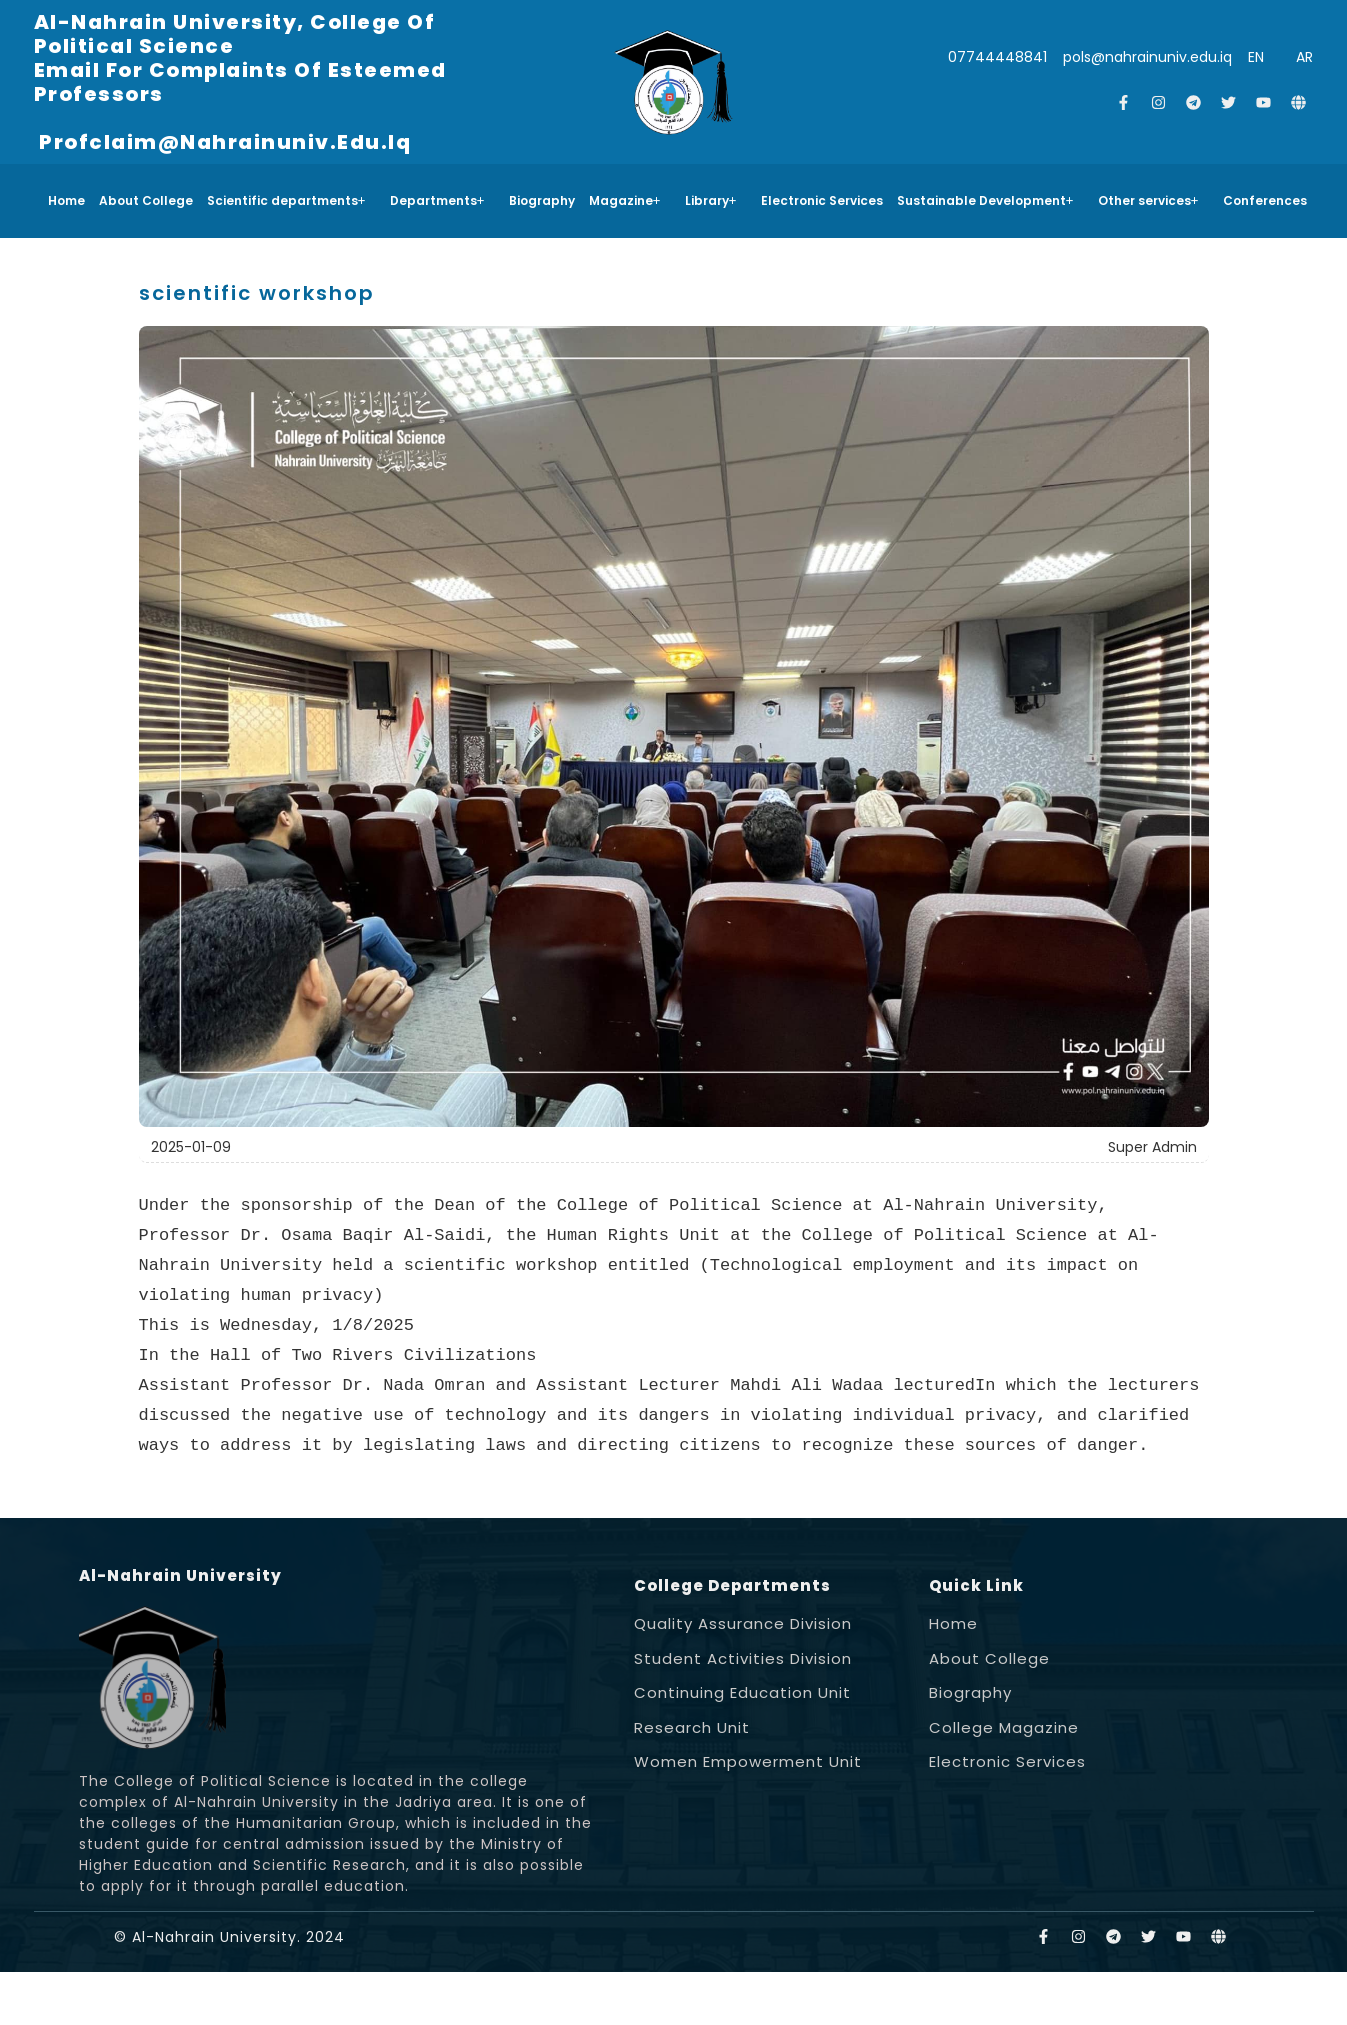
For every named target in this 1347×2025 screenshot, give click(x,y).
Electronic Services (822, 200)
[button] (291, 201)
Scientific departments (286, 200)
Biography (542, 200)
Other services (1148, 200)
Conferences (1265, 200)
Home (66, 200)
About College (146, 200)
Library (711, 200)
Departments (437, 200)
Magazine (625, 200)
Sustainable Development (985, 200)
